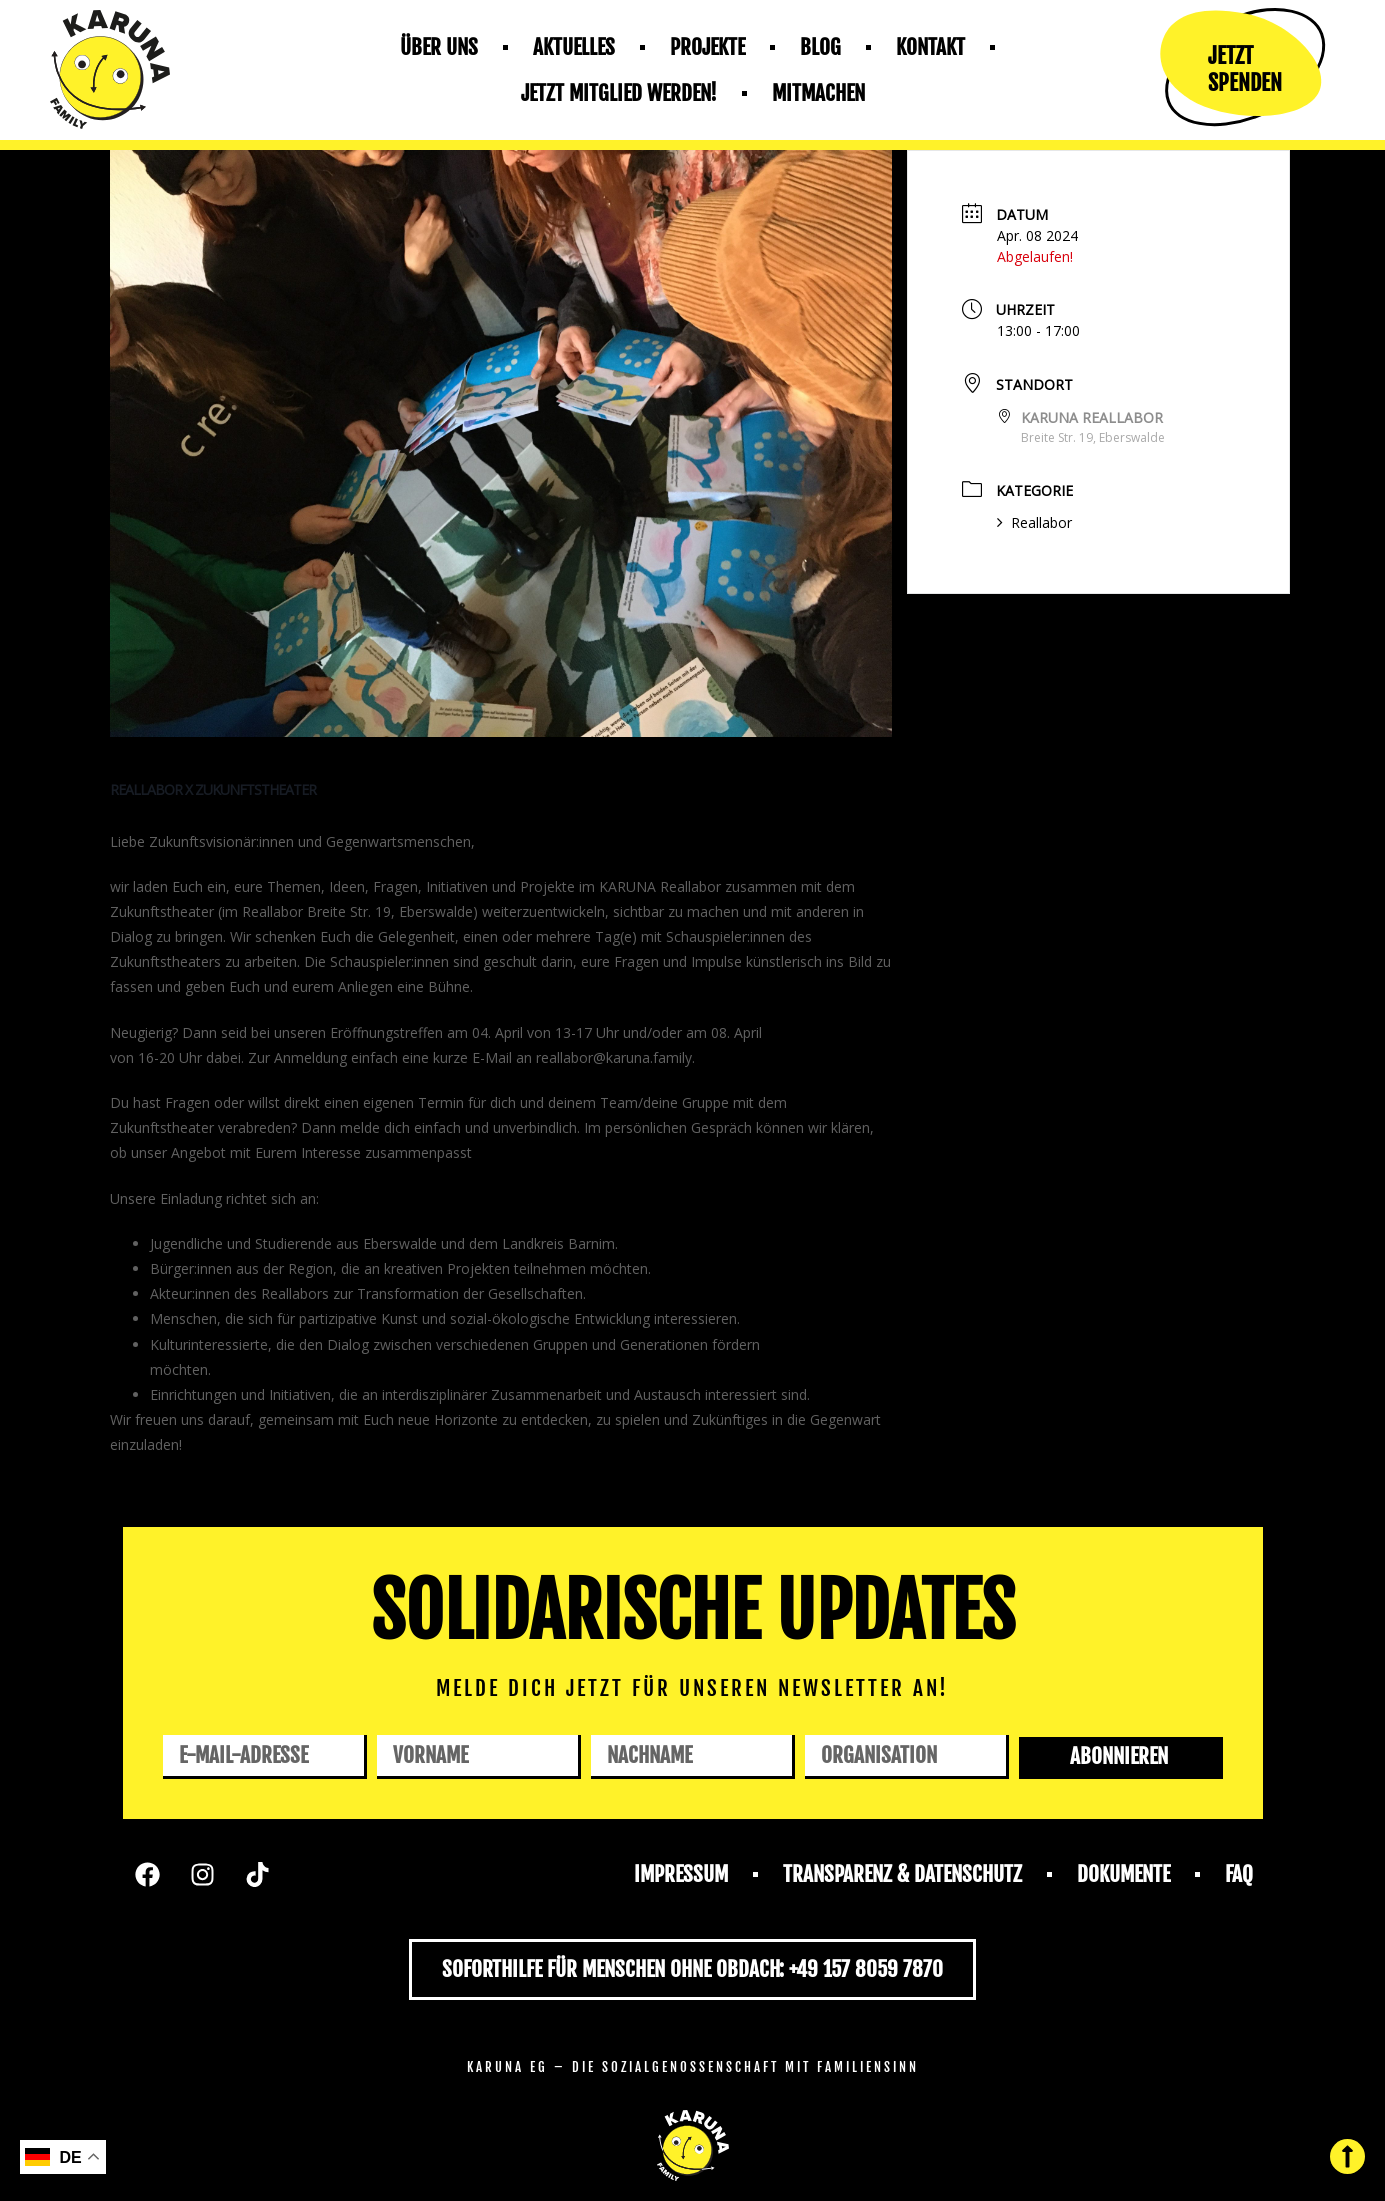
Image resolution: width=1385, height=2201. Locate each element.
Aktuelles (574, 47)
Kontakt (930, 47)
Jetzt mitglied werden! (619, 93)
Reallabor (1034, 522)
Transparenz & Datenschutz (902, 1874)
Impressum (681, 1874)
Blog (820, 47)
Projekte (707, 47)
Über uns (439, 47)
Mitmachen (818, 93)
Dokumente (1123, 1874)
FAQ (1239, 1874)
